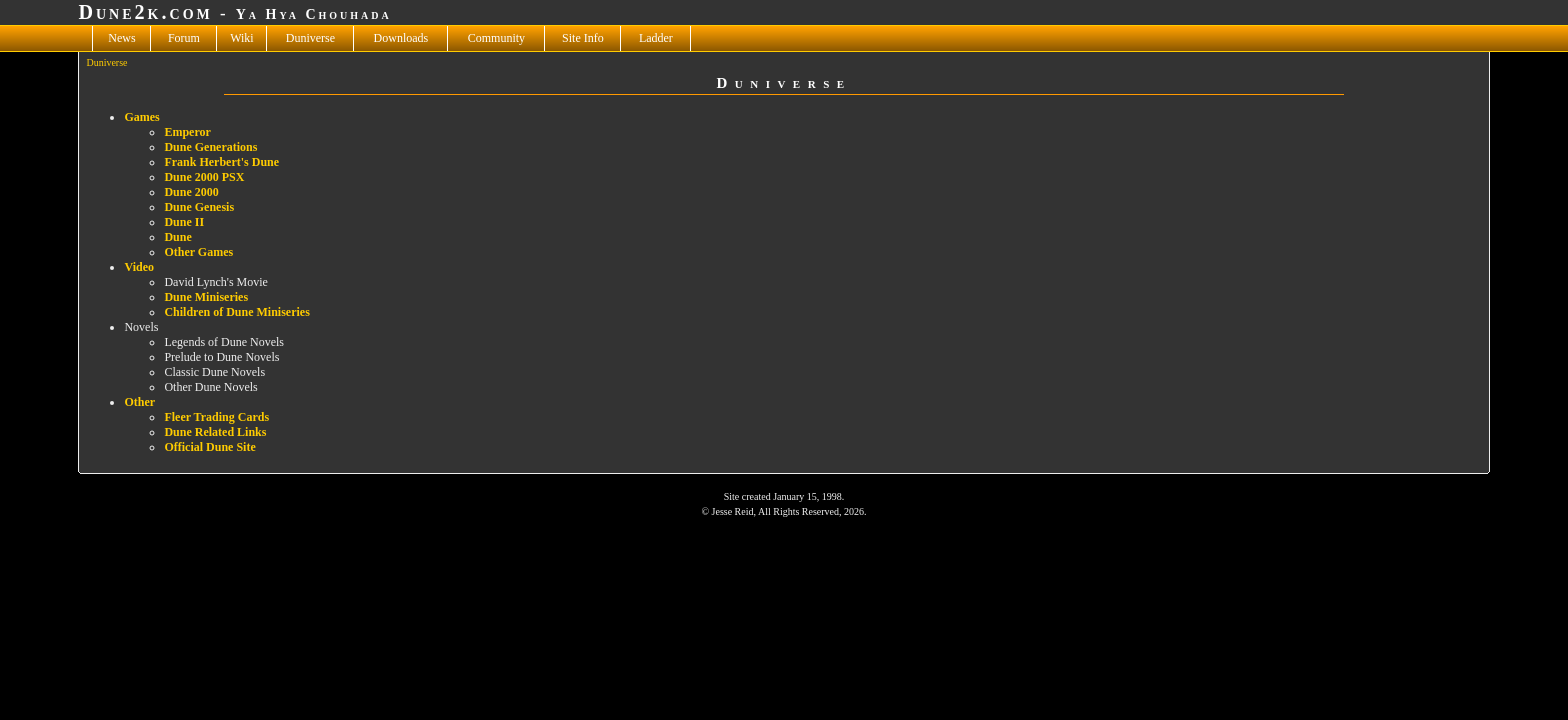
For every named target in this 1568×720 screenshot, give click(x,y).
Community (496, 38)
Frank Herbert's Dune (221, 162)
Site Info (583, 38)
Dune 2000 (191, 192)
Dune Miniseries (206, 297)
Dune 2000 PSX (204, 177)
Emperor (187, 132)
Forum (184, 38)
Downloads (401, 38)
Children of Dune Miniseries (236, 312)
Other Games (198, 252)
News (121, 38)
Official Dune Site (209, 447)
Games (141, 117)
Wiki (242, 38)
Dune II (184, 222)
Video (139, 267)
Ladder (656, 38)
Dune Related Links (215, 432)
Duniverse (310, 38)
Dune (177, 237)
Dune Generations (210, 147)
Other (139, 402)
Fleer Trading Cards (216, 417)
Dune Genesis (199, 207)
